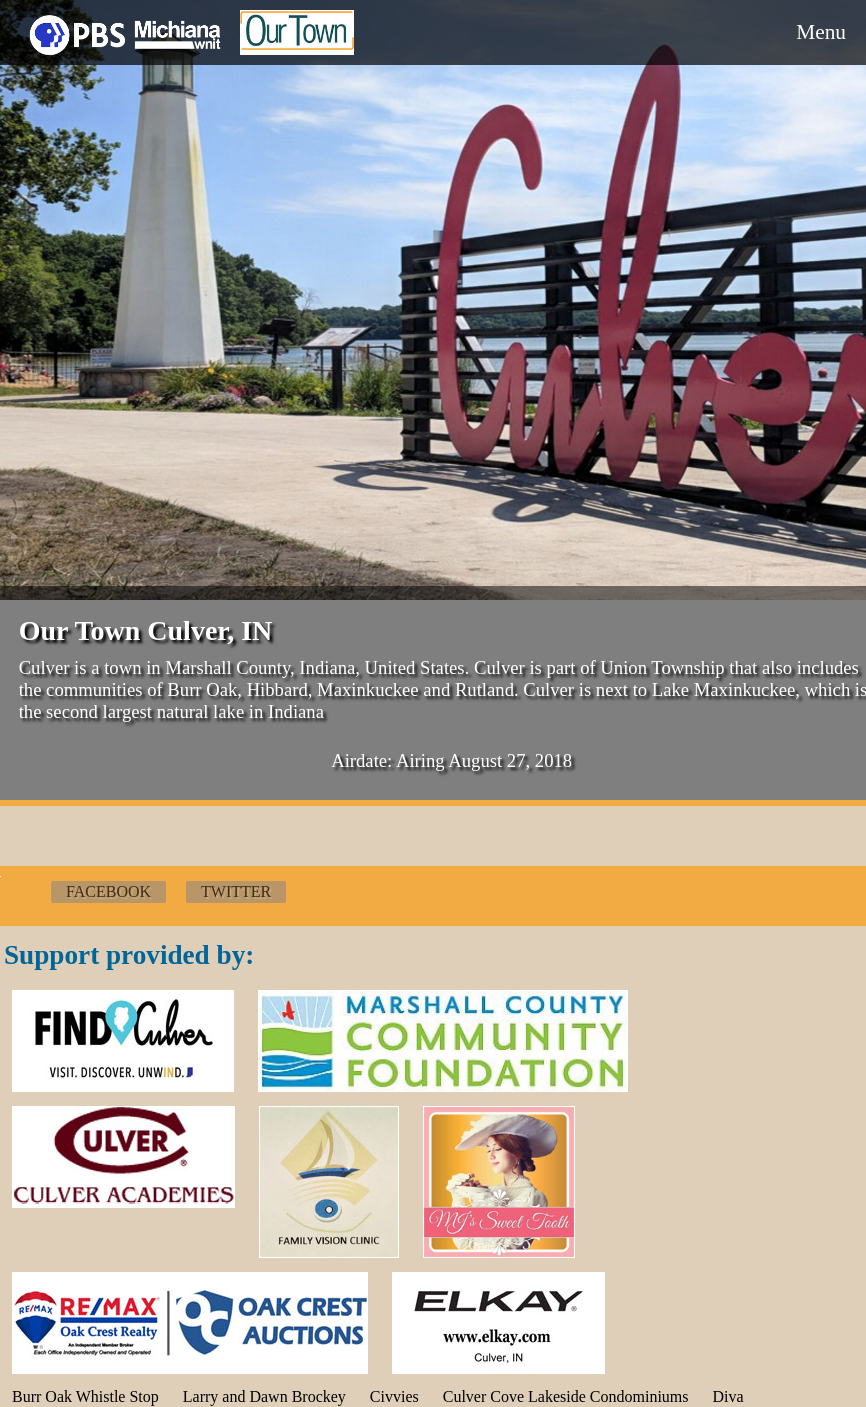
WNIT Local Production (125, 32)
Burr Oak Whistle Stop (85, 1396)
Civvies (394, 1396)
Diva (728, 1396)
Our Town (297, 47)
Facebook (108, 891)
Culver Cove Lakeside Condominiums (566, 1396)
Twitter (236, 891)
